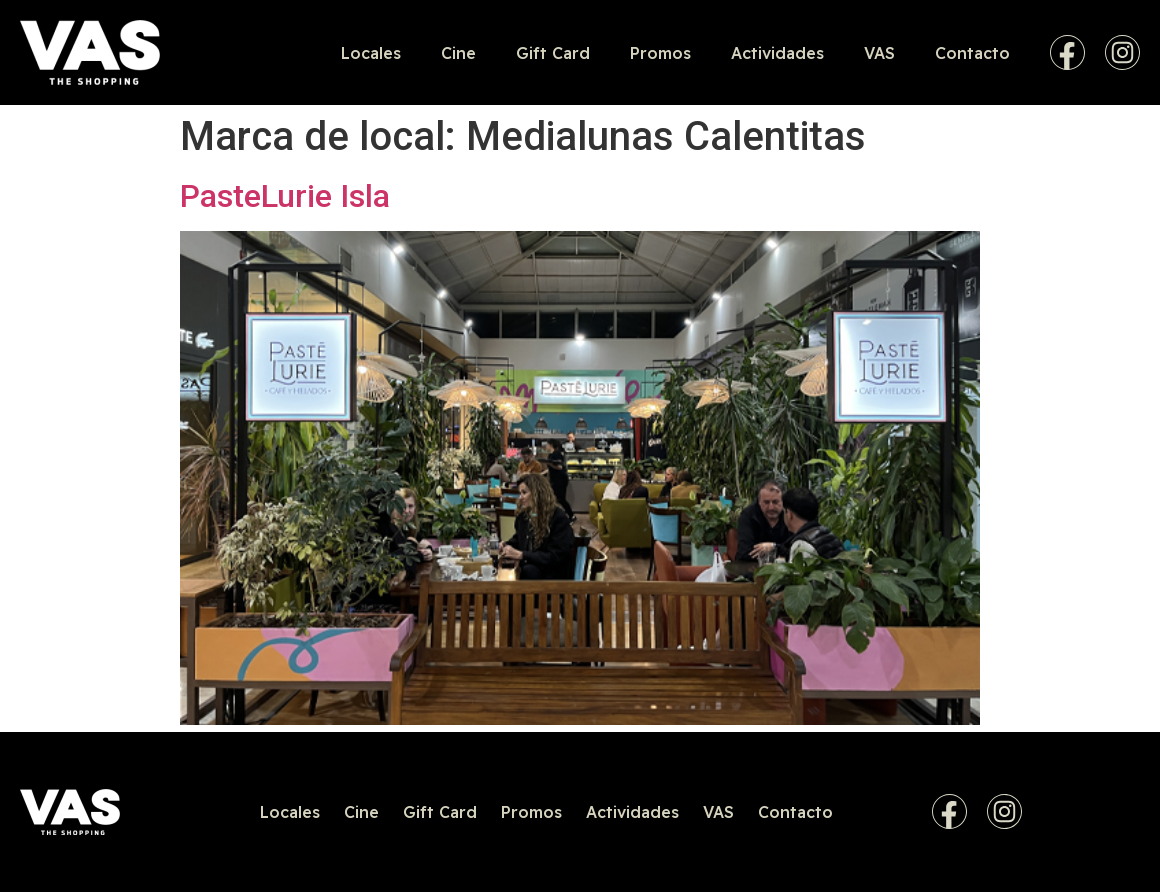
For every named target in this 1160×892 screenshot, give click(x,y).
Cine (458, 53)
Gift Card (553, 53)
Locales (371, 53)
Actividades (777, 53)
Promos (660, 53)
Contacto (972, 53)
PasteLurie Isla (285, 196)
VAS (879, 53)
